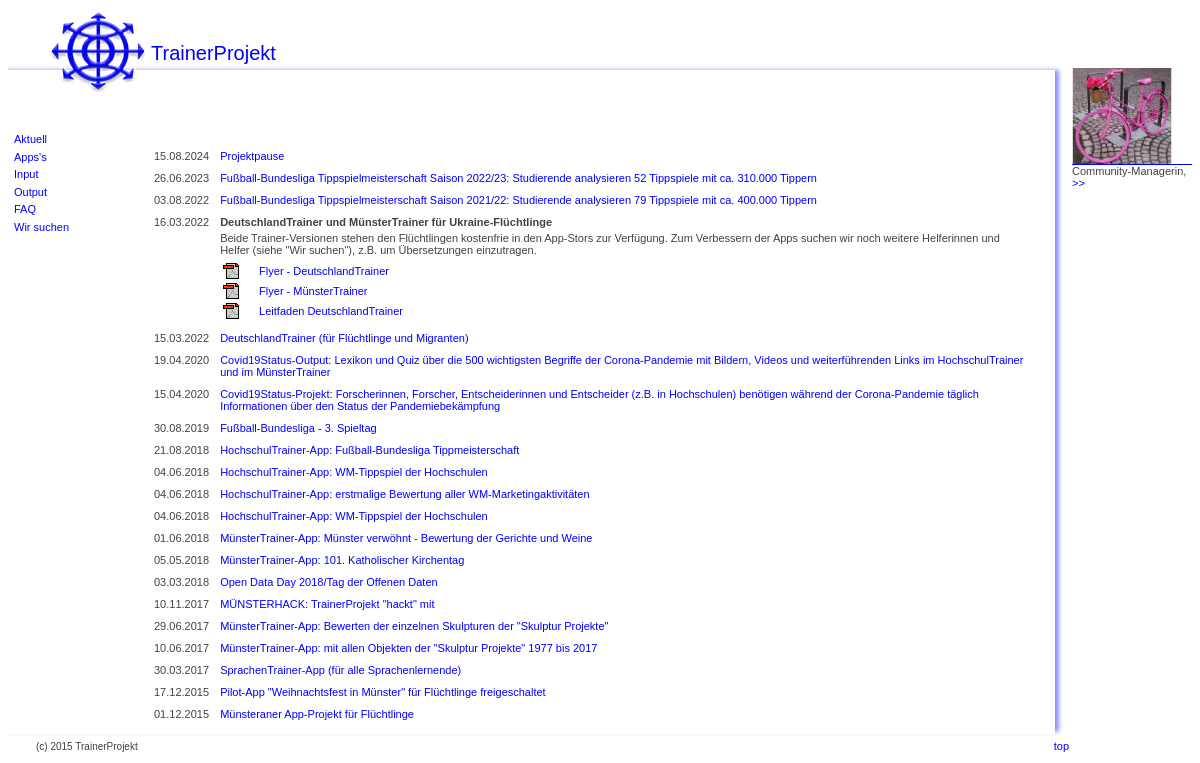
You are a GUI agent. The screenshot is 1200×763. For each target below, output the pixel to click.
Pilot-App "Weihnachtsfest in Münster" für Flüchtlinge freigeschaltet (383, 692)
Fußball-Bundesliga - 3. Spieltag (298, 428)
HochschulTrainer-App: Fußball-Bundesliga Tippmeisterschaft (369, 450)
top (1061, 746)
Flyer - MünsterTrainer (313, 291)
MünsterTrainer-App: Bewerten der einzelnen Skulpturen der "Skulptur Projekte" (414, 626)
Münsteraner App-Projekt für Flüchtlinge (317, 714)
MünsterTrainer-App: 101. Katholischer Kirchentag (342, 560)
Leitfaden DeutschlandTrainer (331, 311)
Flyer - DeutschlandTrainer (324, 271)
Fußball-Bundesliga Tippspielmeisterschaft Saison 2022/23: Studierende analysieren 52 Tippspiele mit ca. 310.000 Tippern (518, 178)
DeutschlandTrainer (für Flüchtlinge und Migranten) (344, 338)
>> (1078, 183)
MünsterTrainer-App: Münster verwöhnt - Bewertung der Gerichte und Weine (406, 538)
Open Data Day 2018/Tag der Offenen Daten (329, 582)
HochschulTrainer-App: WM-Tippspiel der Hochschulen (354, 472)
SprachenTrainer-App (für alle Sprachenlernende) (340, 670)
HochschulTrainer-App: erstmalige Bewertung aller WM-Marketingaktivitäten (404, 494)
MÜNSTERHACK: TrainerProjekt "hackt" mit (327, 604)
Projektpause (252, 156)
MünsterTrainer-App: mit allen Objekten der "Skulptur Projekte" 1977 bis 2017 (408, 648)
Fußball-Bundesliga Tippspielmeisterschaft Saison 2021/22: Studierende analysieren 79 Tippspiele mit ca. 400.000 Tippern (518, 200)
